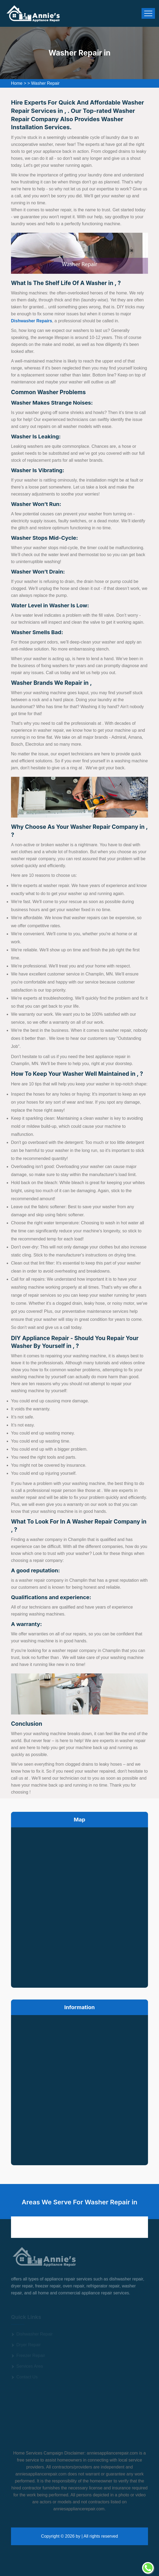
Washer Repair (45, 83)
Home (17, 83)
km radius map (79, 1906)
